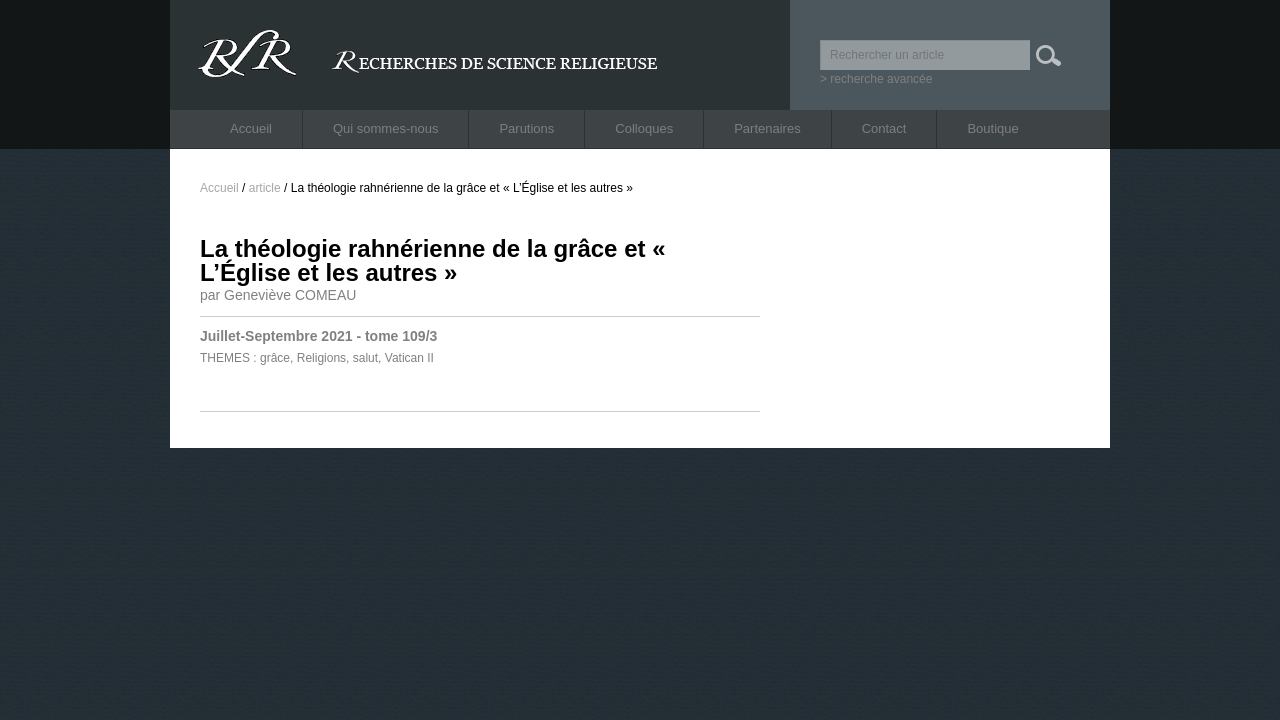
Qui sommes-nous (385, 128)
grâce (275, 358)
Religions (321, 358)
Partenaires (767, 128)
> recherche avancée (876, 79)
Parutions (526, 128)
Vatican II (409, 358)
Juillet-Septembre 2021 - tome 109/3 (318, 336)
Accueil (251, 128)
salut (365, 358)
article (265, 188)
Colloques (644, 128)
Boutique (992, 128)
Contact (884, 128)
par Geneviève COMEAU (278, 295)
